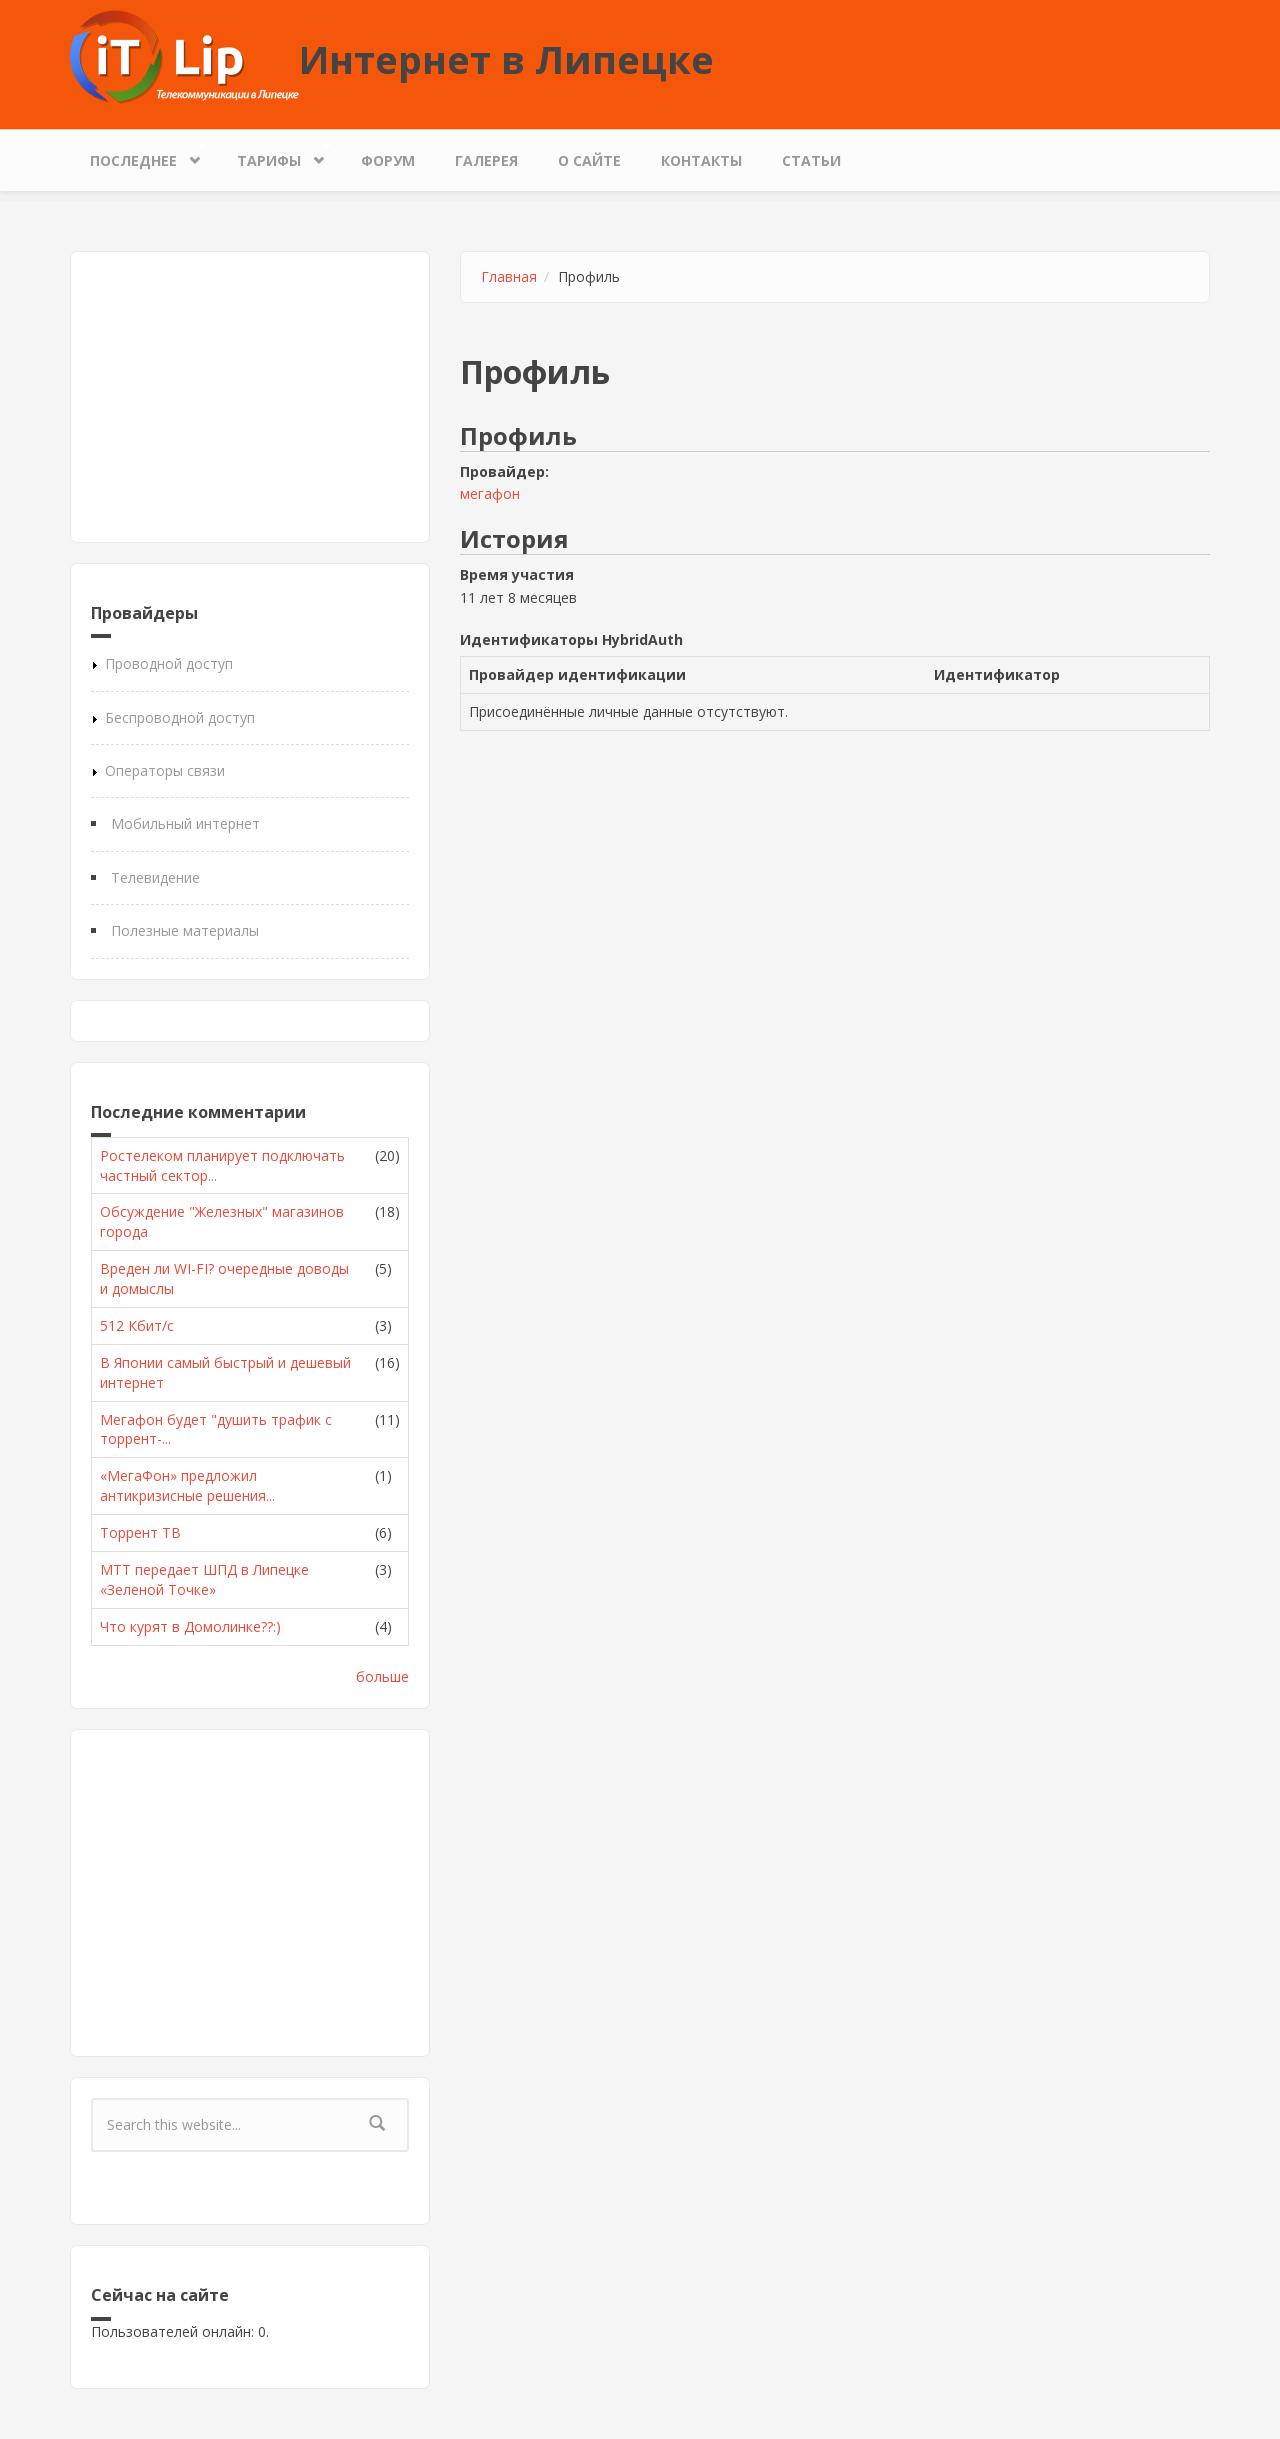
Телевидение (155, 877)
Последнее (138, 155)
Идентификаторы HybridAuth (571, 639)
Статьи (811, 160)
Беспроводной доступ (180, 717)
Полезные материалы (185, 930)
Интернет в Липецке (506, 59)
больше (382, 1676)
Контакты (701, 160)
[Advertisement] (250, 397)
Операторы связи (165, 770)
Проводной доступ (169, 663)
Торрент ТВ (140, 1532)
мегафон (490, 493)
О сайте (589, 160)
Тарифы (274, 155)
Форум (388, 160)
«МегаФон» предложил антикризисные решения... (187, 1485)
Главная (509, 276)
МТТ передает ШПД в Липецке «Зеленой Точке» (204, 1579)
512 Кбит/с (137, 1325)
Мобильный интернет (185, 823)
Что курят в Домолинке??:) (190, 1626)
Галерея (486, 160)
